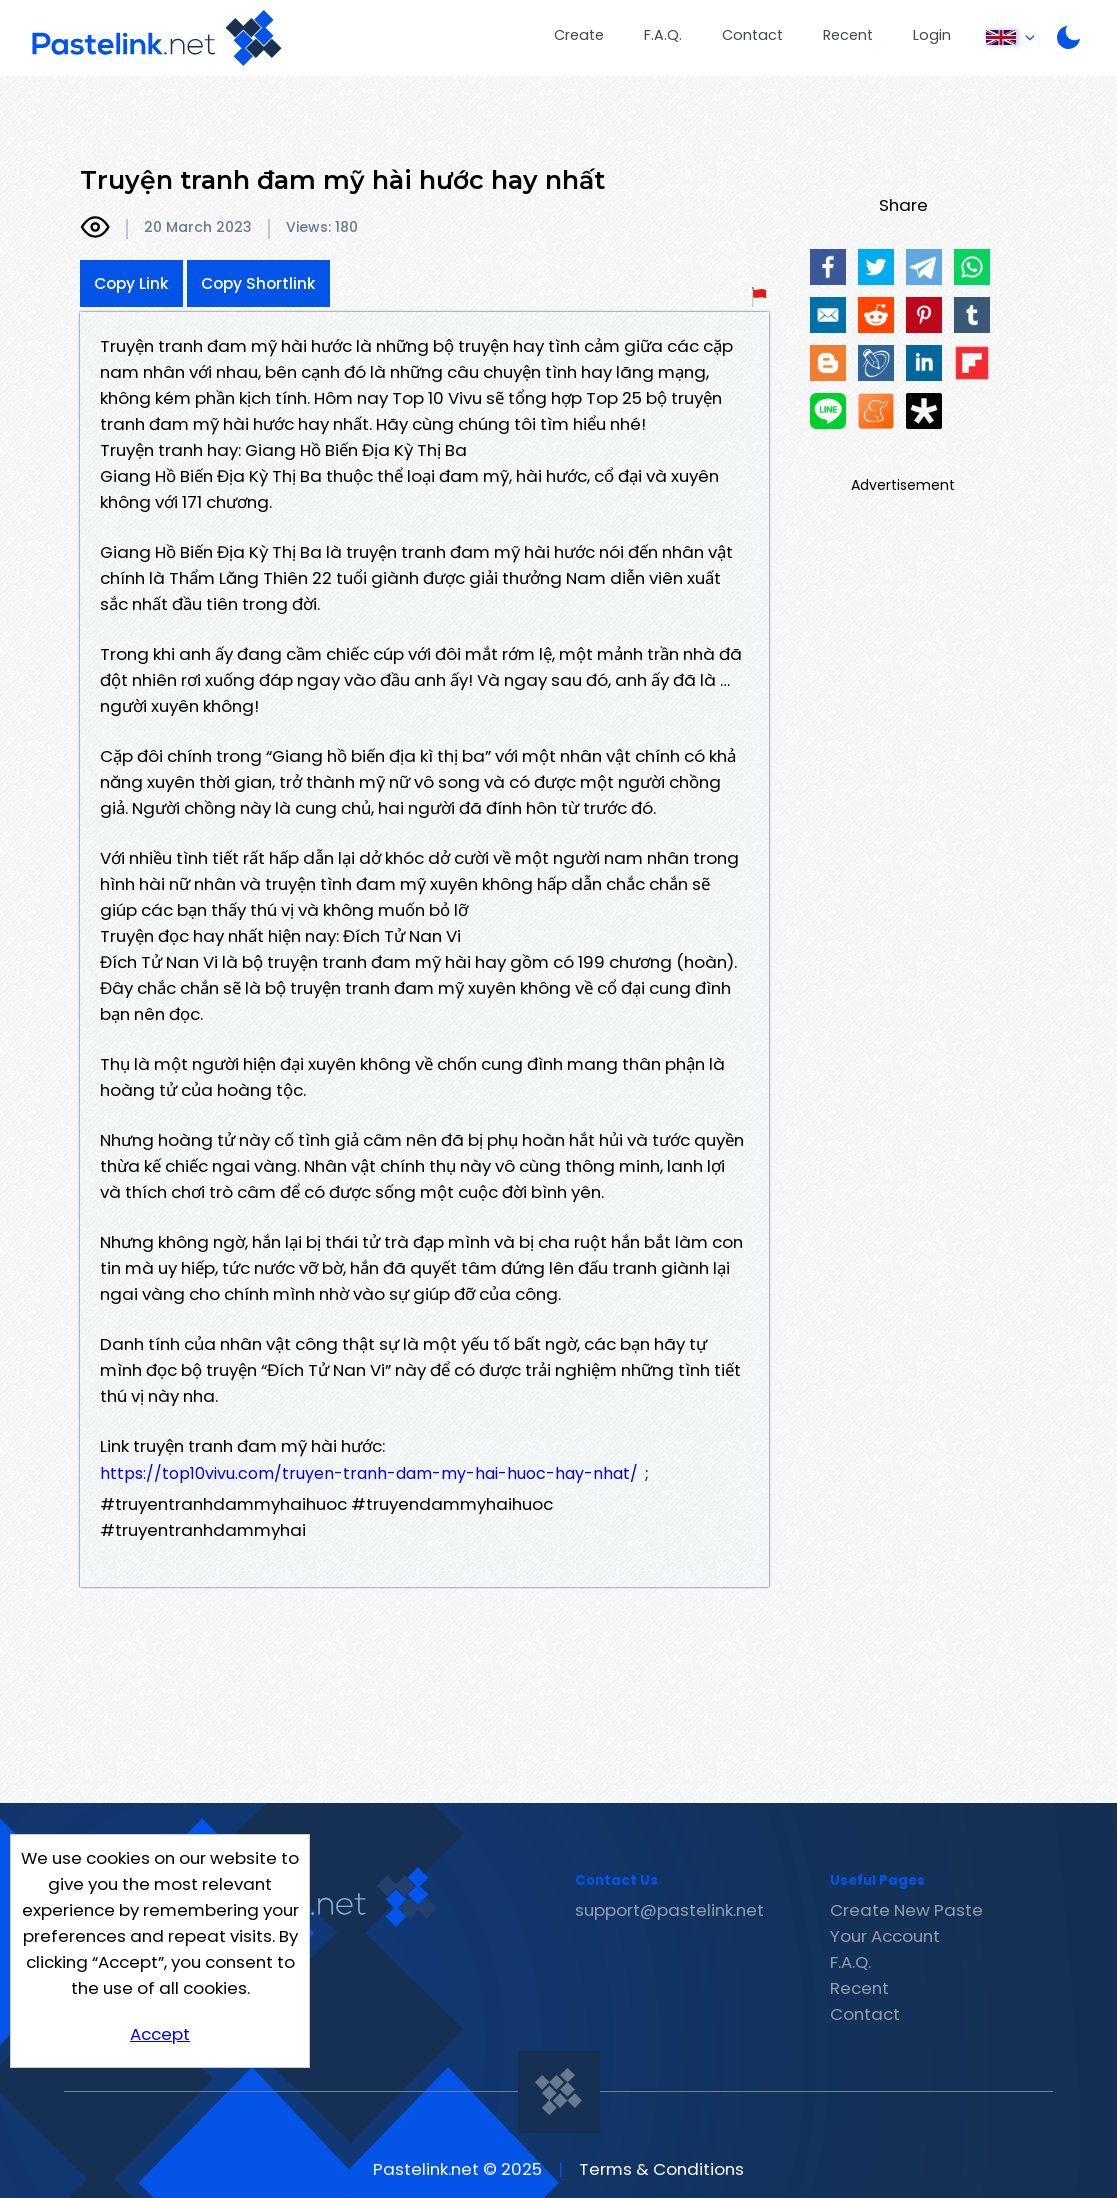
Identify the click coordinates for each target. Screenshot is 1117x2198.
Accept (160, 2034)
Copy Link (131, 283)
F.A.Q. (663, 35)
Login (932, 35)
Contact (752, 35)
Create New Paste (906, 1910)
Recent (848, 35)
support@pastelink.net (669, 1910)
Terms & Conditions (661, 2169)
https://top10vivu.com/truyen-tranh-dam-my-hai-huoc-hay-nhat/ (369, 1473)
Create (579, 35)
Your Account (885, 1936)
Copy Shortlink (258, 283)
